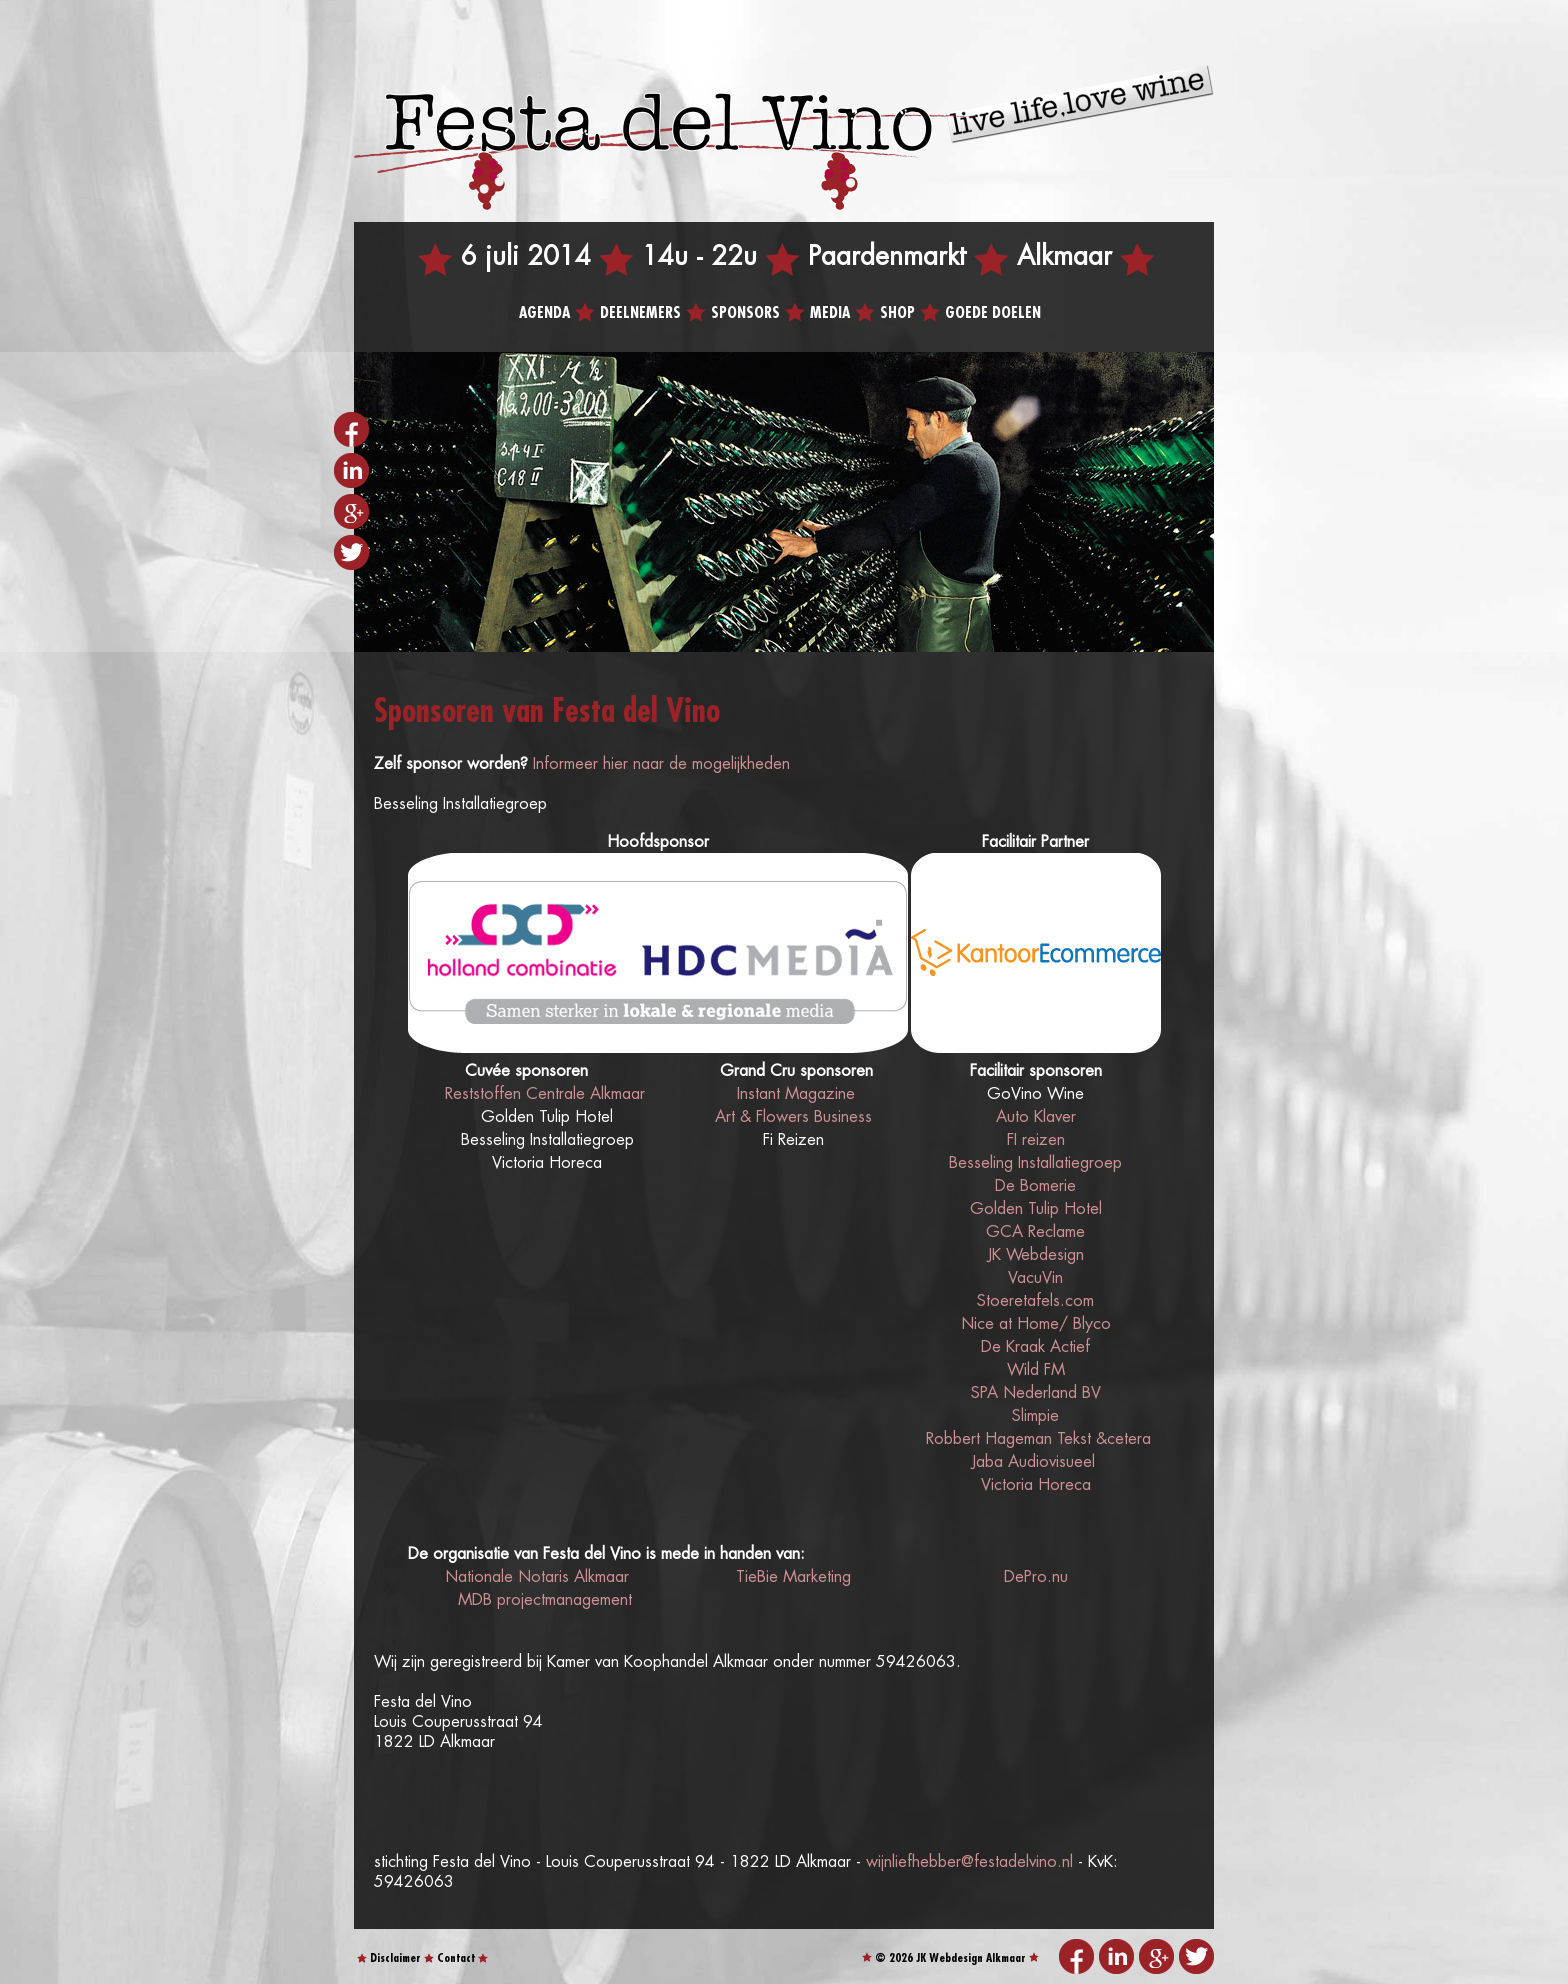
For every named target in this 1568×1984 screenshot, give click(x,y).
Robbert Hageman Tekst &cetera (1036, 1439)
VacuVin (1035, 1278)
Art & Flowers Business (793, 1117)
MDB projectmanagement (545, 1600)
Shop (897, 313)
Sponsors (745, 313)
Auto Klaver (1036, 1117)
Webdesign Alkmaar (977, 1958)
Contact (456, 1958)
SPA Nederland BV (1036, 1393)
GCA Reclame (1035, 1232)
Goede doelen (993, 313)
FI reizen (1036, 1140)
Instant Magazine (796, 1094)
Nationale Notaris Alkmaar (537, 1577)
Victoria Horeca (1036, 1485)
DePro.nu (1036, 1577)
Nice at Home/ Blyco (1036, 1324)
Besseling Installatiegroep (1035, 1163)
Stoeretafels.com (1035, 1301)
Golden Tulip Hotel (1036, 1209)
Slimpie (1035, 1416)
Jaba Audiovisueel (1033, 1462)
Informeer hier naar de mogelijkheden (661, 764)
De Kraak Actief (1035, 1347)
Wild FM (1036, 1370)
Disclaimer (395, 1958)
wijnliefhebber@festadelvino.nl (969, 1862)
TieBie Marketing (793, 1577)
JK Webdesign (1035, 1255)
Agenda (544, 313)
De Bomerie (1035, 1186)
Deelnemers (640, 313)
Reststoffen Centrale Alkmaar (545, 1094)
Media (830, 313)
